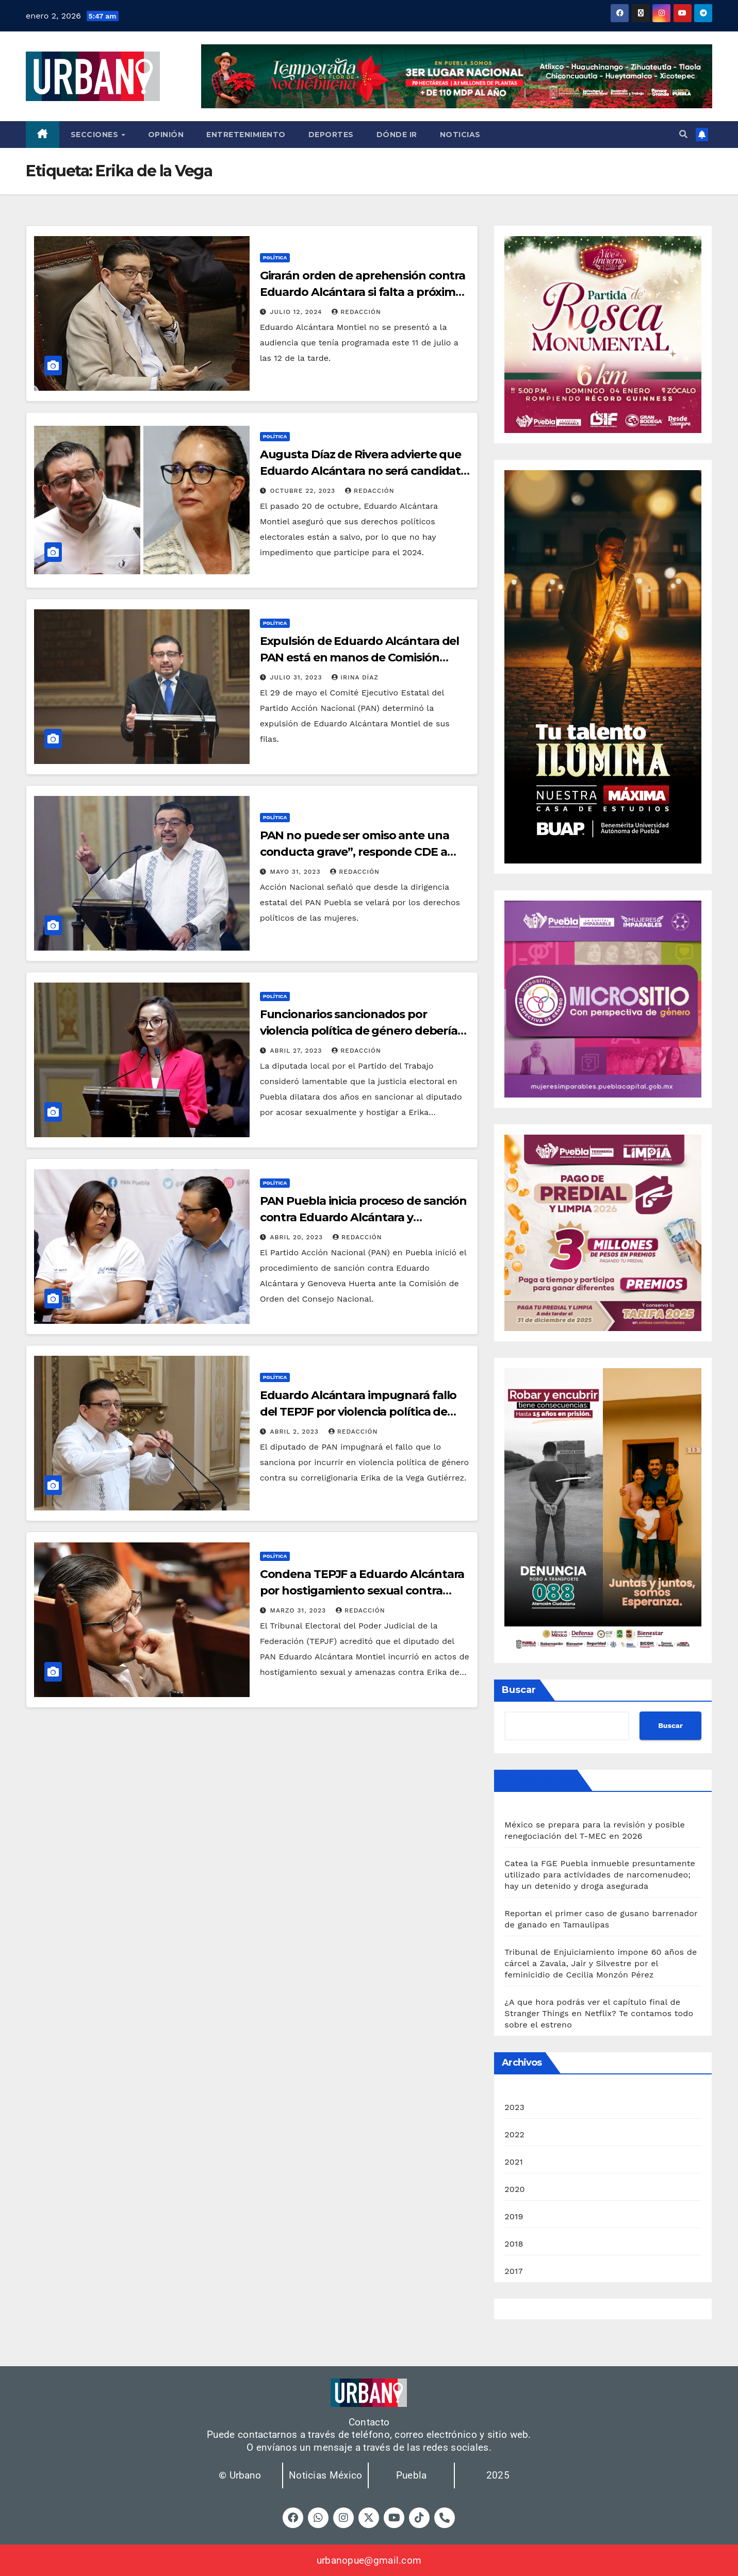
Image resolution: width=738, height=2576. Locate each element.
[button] (683, 134)
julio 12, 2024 (297, 311)
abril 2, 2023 (295, 1431)
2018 (513, 2244)
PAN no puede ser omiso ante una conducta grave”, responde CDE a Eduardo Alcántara (354, 851)
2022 (514, 2134)
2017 (513, 2271)
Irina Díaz (355, 677)
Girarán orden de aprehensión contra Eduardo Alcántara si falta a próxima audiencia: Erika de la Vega (363, 292)
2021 (513, 2162)
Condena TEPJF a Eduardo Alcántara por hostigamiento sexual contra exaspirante (362, 1590)
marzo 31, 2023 (299, 1610)
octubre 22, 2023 (304, 490)
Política (275, 257)
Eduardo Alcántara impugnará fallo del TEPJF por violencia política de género (358, 1411)
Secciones (96, 134)
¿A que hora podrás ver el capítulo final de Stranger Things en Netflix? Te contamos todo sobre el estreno (598, 2013)
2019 (513, 2216)
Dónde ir (396, 134)
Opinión (166, 134)
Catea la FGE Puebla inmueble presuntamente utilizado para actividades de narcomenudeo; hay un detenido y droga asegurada (599, 1874)
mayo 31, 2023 (296, 871)
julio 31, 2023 (297, 677)
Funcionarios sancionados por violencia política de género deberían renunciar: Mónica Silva (362, 1030)
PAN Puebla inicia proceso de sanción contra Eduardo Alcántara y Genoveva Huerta (363, 1217)
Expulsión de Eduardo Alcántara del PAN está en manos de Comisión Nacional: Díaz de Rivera (360, 657)
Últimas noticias (537, 1780)
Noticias (460, 134)
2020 (514, 2189)
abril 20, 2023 (297, 1237)
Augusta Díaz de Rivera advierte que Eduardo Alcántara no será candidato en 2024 (364, 470)
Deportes (331, 134)
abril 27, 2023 (297, 1050)
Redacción (356, 311)
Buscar (519, 1690)
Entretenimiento (246, 134)
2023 (514, 2107)
